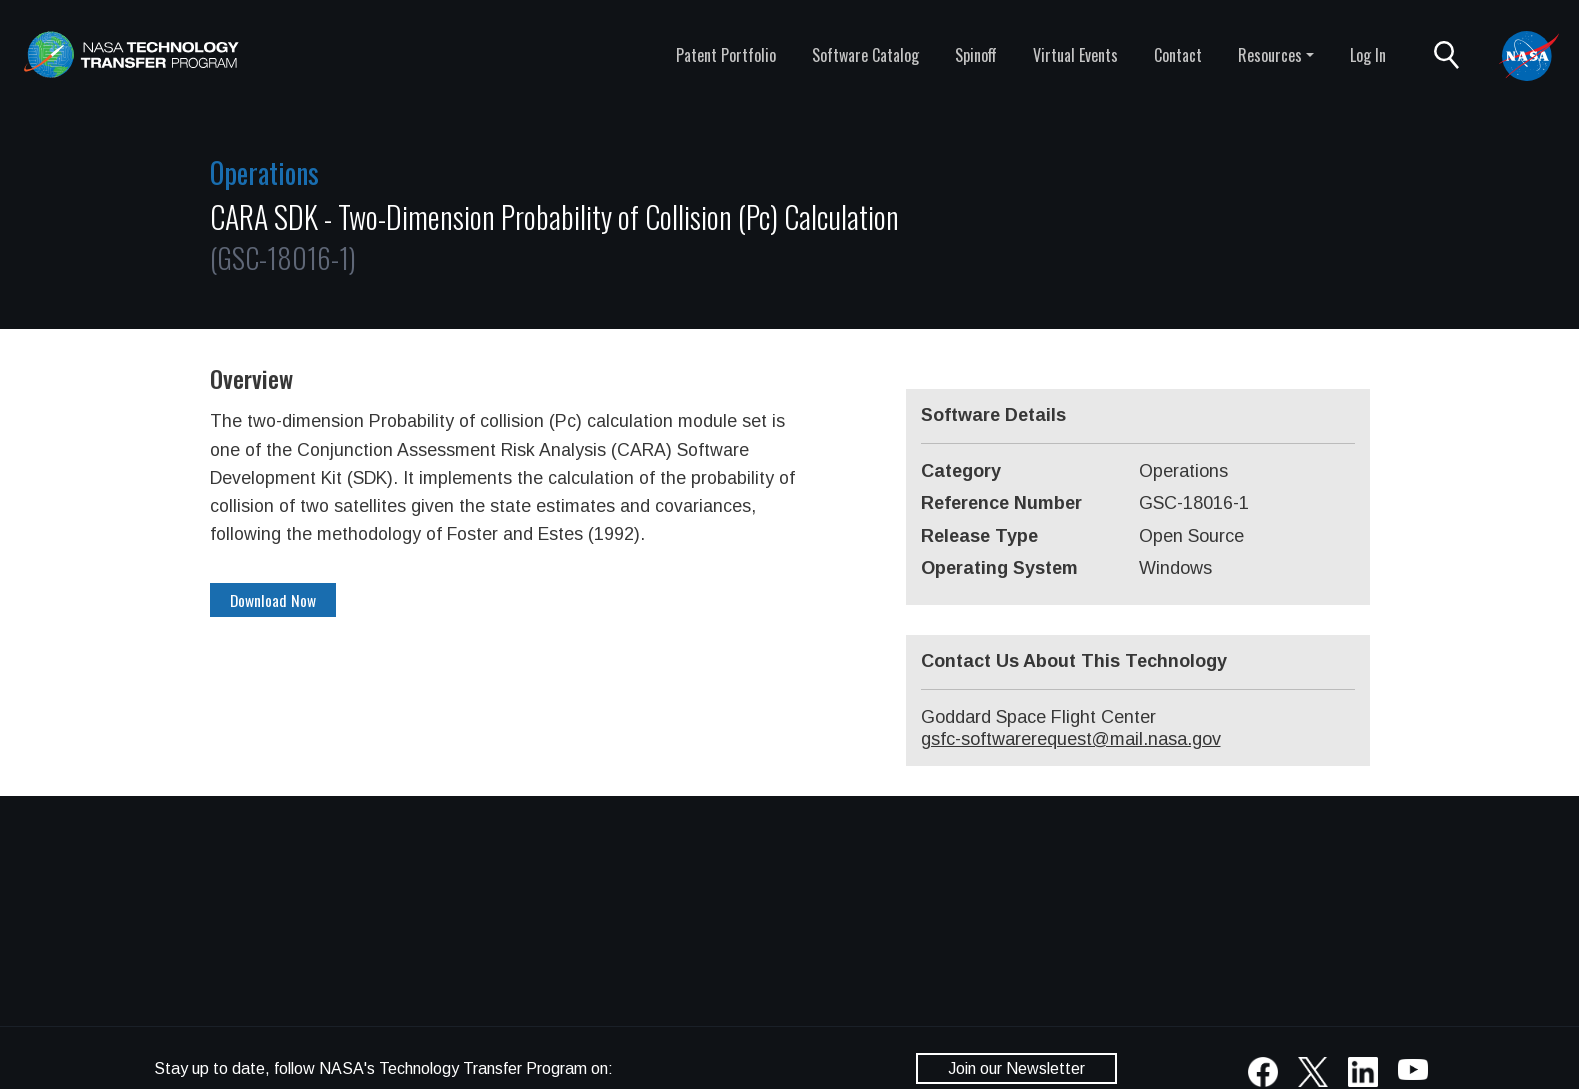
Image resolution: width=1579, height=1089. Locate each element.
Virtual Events (1075, 55)
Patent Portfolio (726, 55)
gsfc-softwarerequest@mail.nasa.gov (1071, 739)
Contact (1178, 55)
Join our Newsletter (1016, 1068)
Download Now (273, 600)
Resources (1270, 55)
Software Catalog (865, 55)
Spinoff (976, 55)
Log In (1368, 55)
